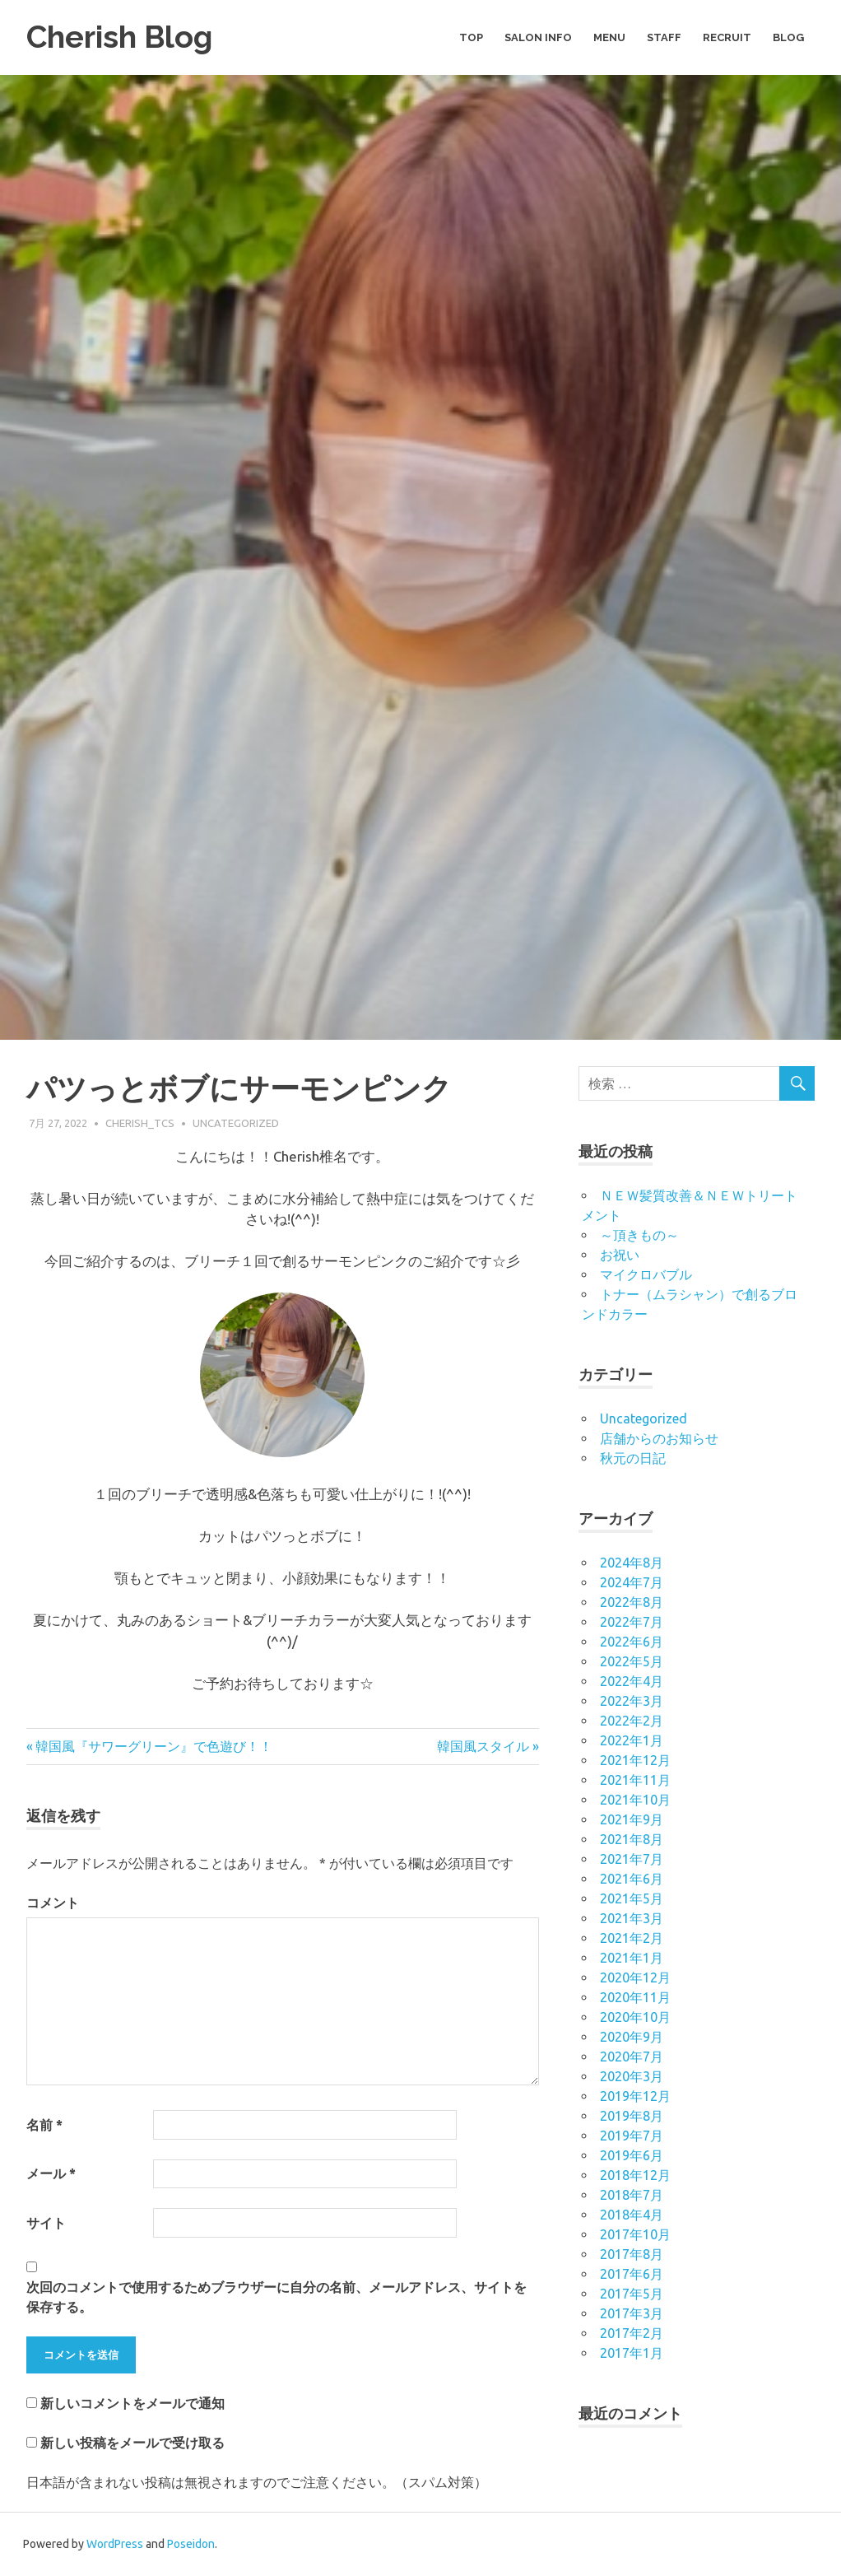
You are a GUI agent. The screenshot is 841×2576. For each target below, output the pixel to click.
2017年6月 (631, 2273)
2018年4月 (631, 2214)
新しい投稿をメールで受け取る (132, 2442)
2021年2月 (631, 1938)
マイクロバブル (646, 1274)
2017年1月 (631, 2352)
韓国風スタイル (483, 1746)
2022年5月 (631, 1661)
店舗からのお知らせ (659, 1438)
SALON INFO (538, 37)
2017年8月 (631, 2254)
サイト (46, 2222)
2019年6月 (631, 2155)
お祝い (619, 1254)
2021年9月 (631, 1819)
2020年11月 (635, 1997)
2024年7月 (631, 1582)
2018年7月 (631, 2194)
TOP (471, 37)
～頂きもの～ (639, 1234)
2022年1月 (631, 1740)
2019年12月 (635, 2096)
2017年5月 (631, 2293)
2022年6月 (631, 1641)
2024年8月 (631, 1562)
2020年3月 (631, 2076)
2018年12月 (635, 2175)
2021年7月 (631, 1859)
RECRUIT (727, 37)
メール (51, 2173)
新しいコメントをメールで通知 (132, 2403)
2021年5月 (631, 1898)
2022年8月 (631, 1602)
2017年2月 (631, 2333)
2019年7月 (631, 2135)
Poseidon (191, 2543)
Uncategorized (236, 1123)
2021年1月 (631, 1957)
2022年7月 (631, 1621)
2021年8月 (631, 1839)
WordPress (114, 2543)
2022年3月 (631, 1700)
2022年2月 (631, 1720)
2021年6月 (631, 1878)
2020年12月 (635, 1977)
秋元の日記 (633, 1458)
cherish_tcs (139, 1123)
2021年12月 (635, 1760)
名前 (44, 2124)
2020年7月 (631, 2056)
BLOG (788, 37)
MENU (609, 37)
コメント (52, 1902)
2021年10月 (635, 1799)
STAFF (664, 37)
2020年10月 (635, 2017)
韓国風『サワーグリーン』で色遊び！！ (153, 1746)
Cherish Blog (121, 36)
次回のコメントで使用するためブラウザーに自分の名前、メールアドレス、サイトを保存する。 (276, 2297)
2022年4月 (631, 1681)
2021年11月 (635, 1779)
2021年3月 (631, 1918)
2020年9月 (631, 2036)
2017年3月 (631, 2313)
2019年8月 (631, 2115)
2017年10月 (635, 2234)
